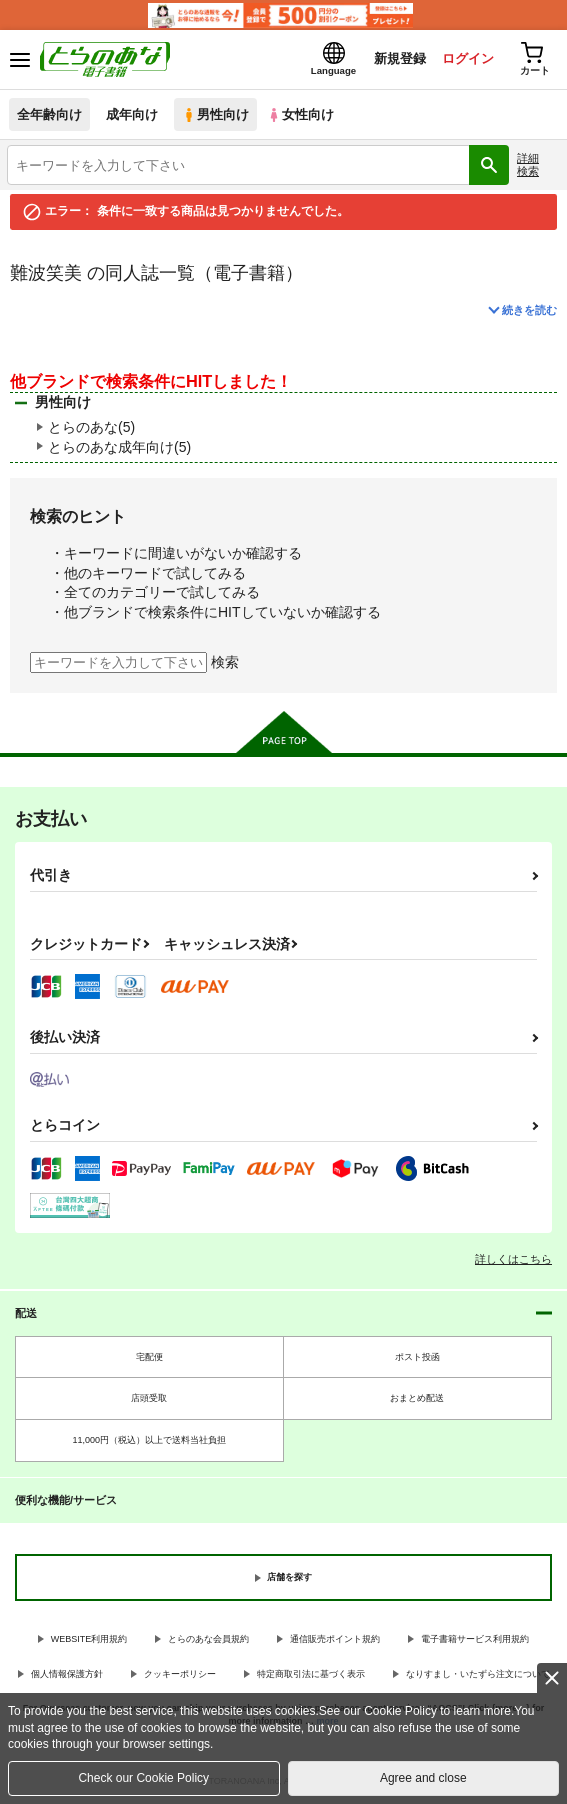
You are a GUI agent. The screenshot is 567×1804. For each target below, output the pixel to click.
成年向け (132, 114)
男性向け (215, 114)
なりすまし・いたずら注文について (478, 1674)
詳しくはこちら (513, 1259)
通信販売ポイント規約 (335, 1639)
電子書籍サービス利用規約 (475, 1639)
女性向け (300, 114)
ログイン (468, 58)
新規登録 (400, 58)
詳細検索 (528, 164)
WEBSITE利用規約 (89, 1639)
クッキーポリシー (180, 1674)
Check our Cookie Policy (143, 1778)
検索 (225, 662)
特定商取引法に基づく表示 (311, 1674)
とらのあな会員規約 (208, 1639)
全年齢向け (49, 114)
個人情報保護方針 (67, 1674)
